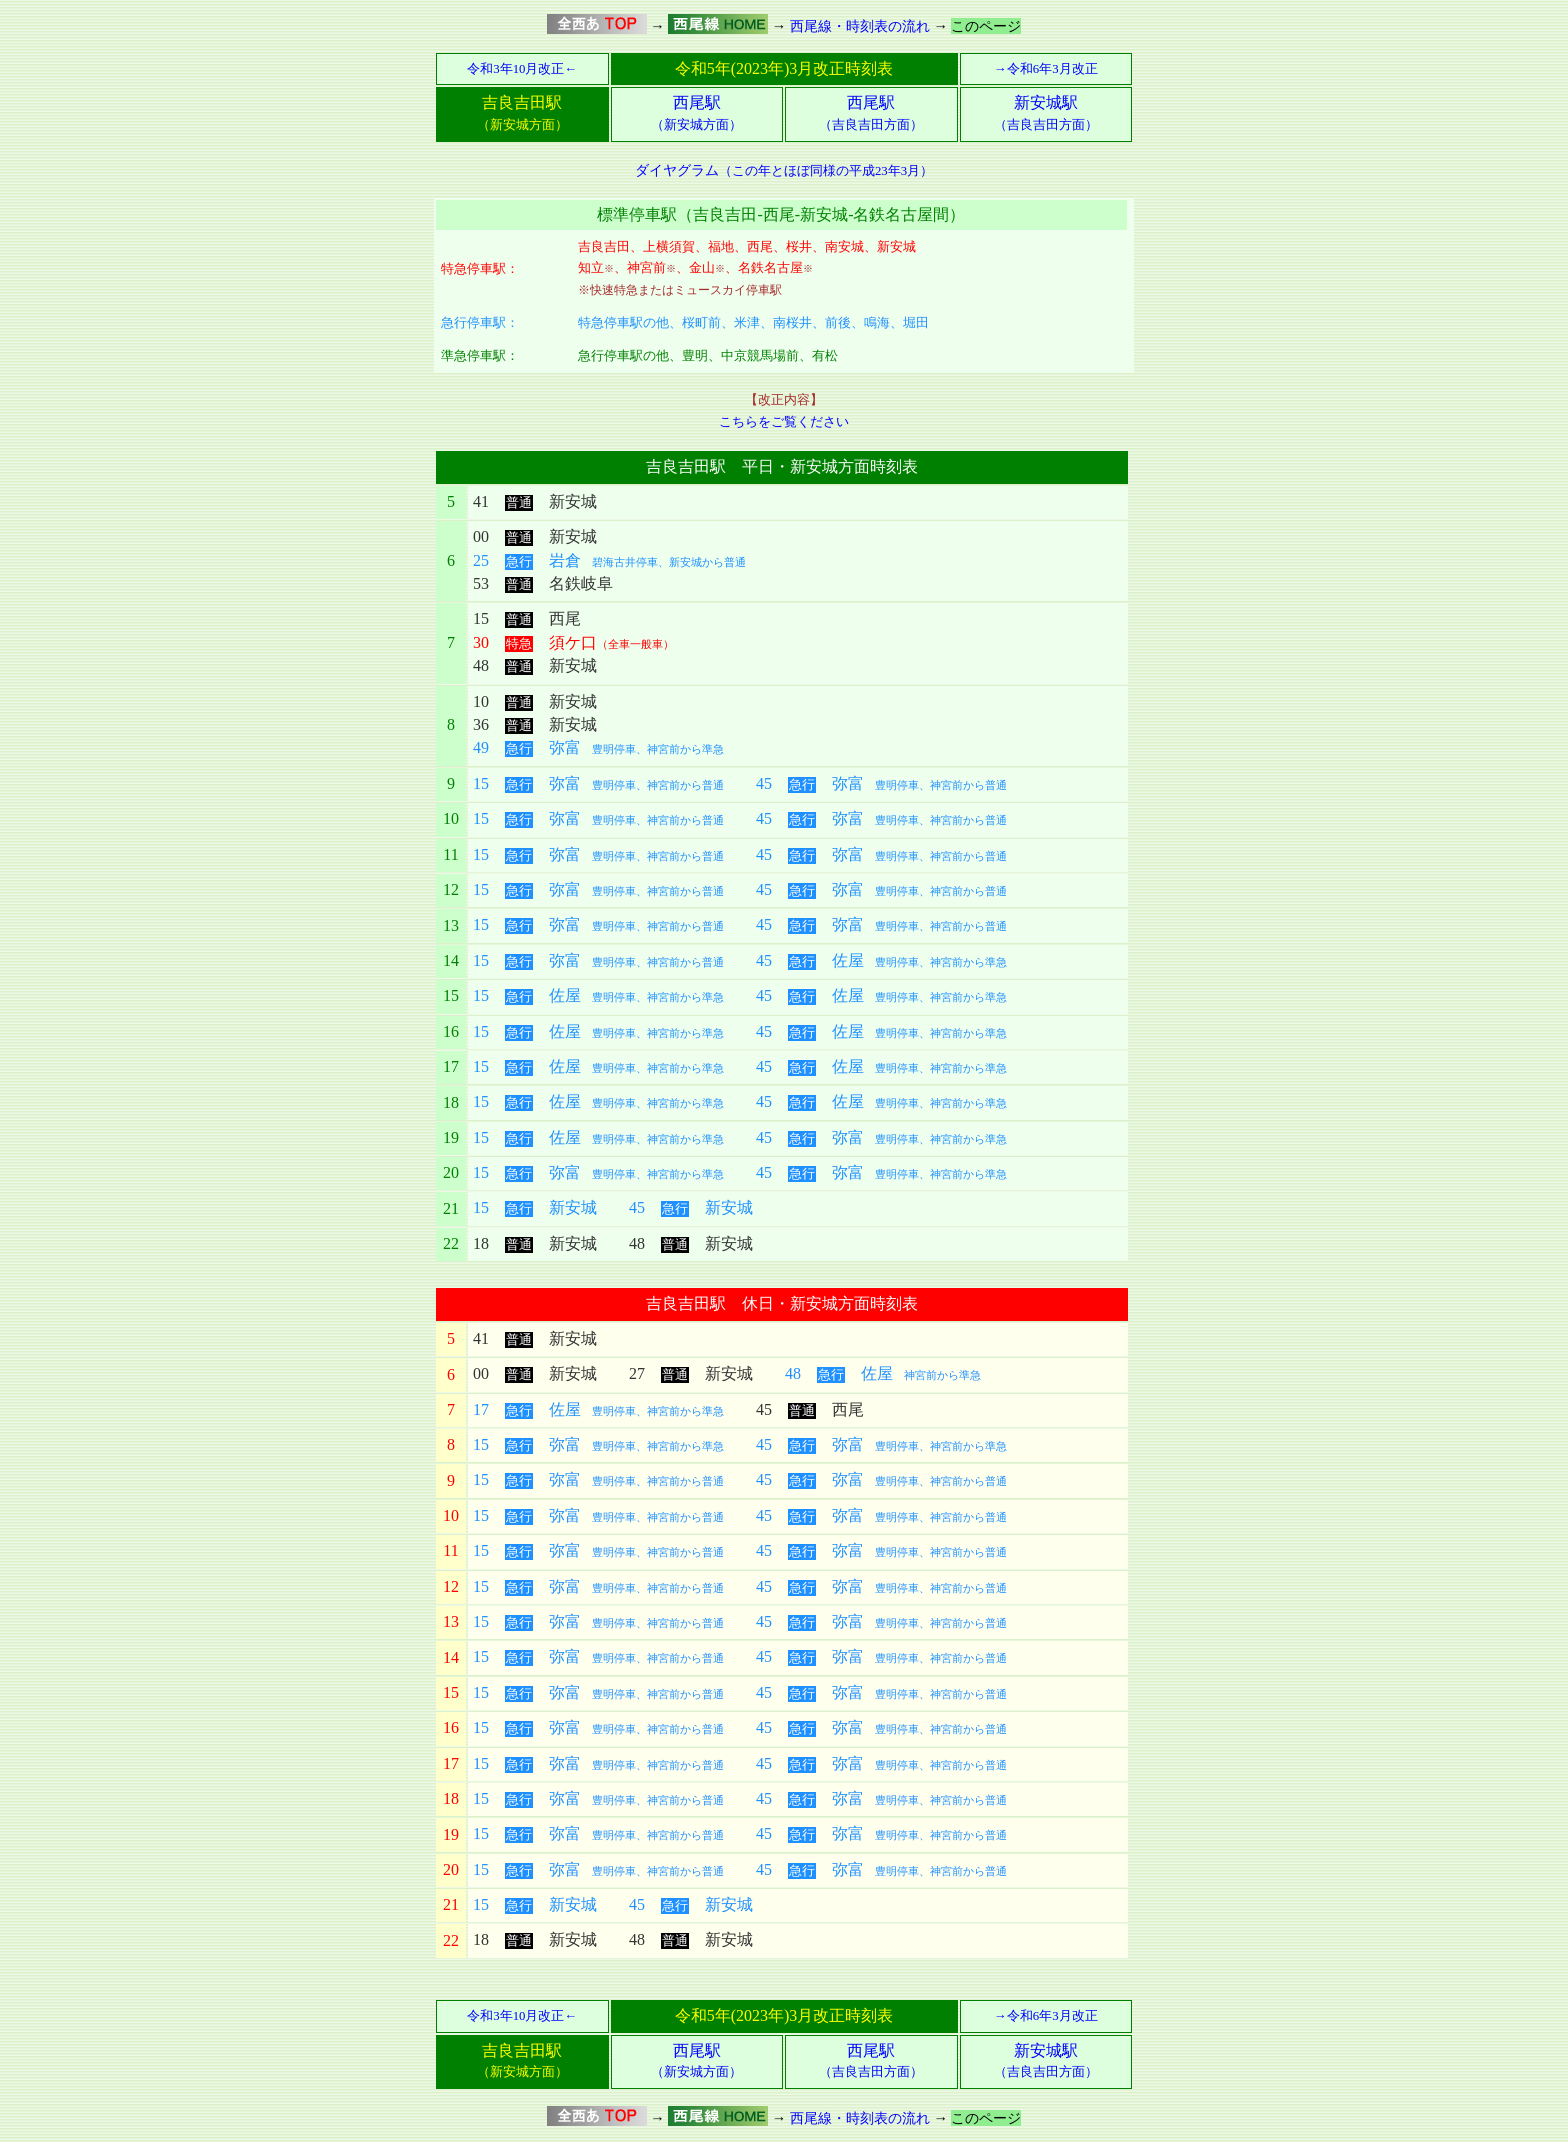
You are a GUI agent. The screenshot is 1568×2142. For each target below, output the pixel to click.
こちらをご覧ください (784, 422)
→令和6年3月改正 (1046, 69)
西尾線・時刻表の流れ (860, 26)
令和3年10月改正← (522, 69)
